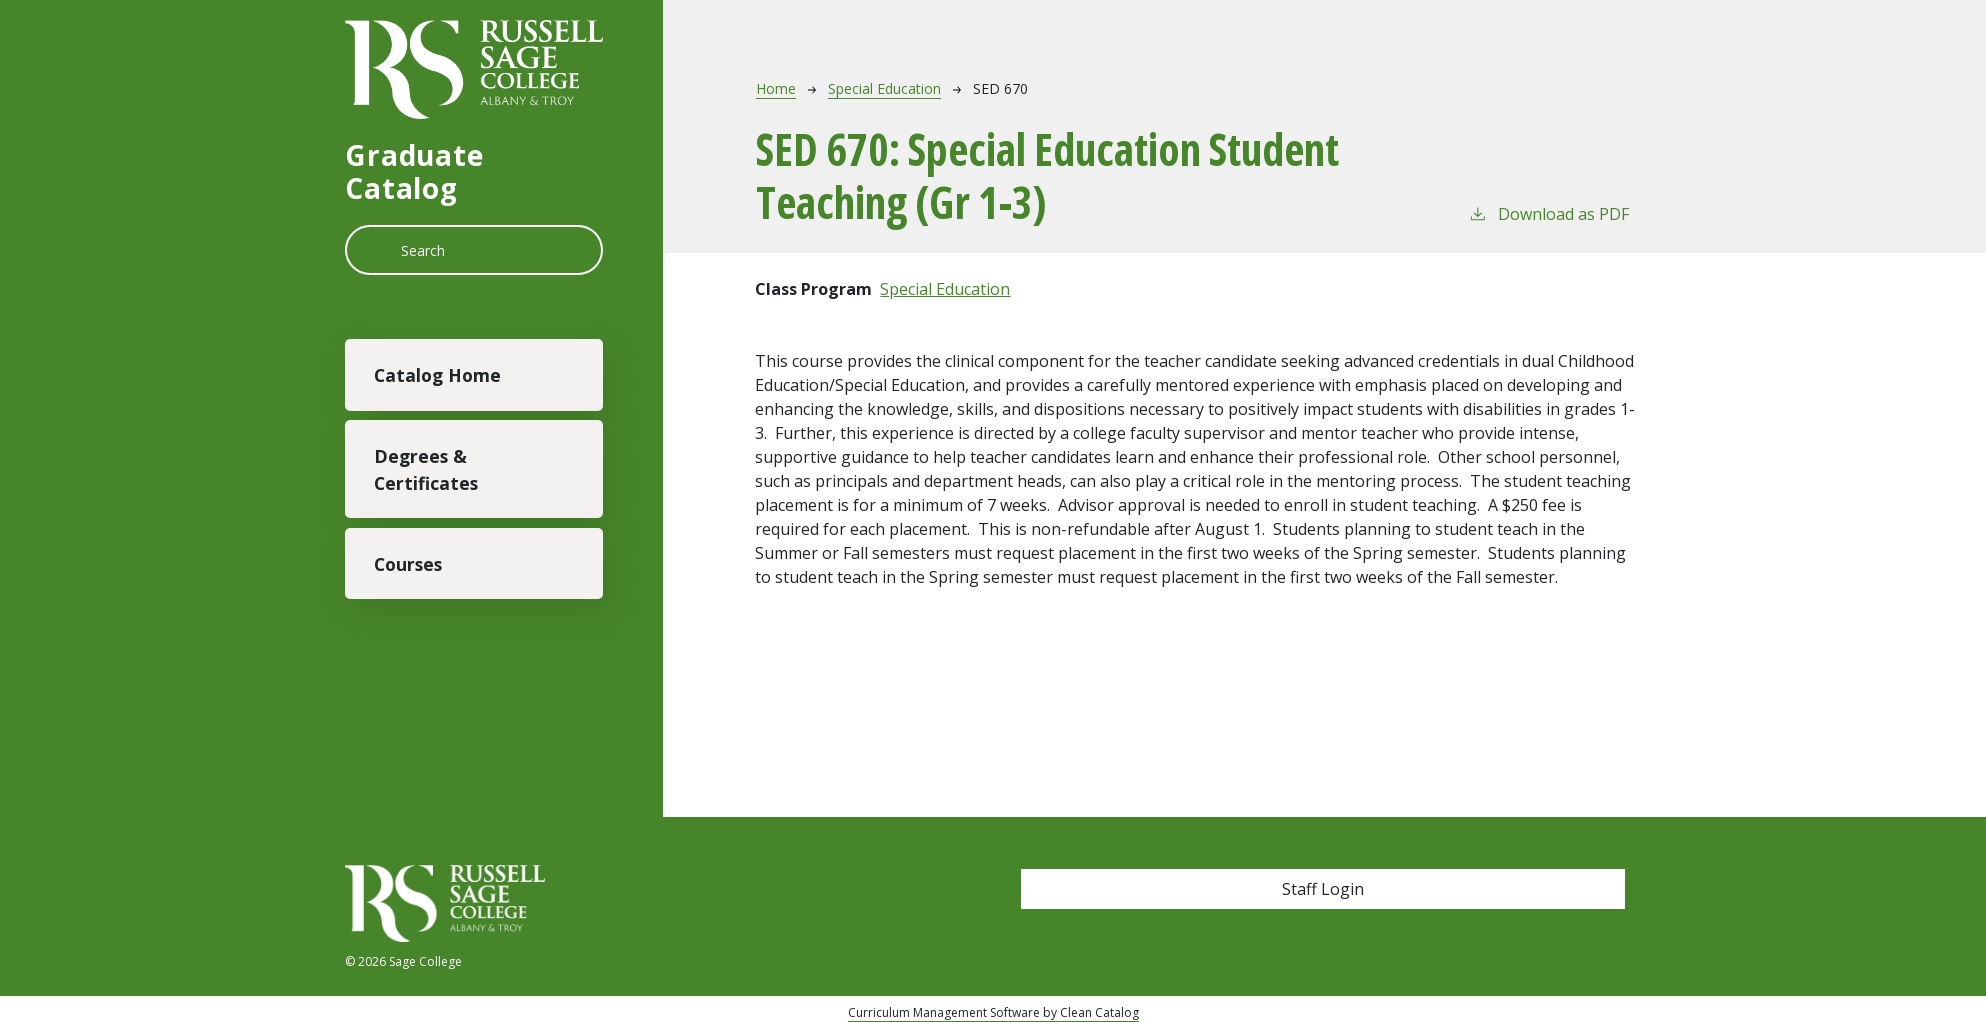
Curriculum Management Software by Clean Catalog (993, 1012)
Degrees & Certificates (426, 469)
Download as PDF (1548, 213)
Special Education (884, 88)
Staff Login (1323, 889)
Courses (408, 564)
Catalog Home (437, 375)
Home (776, 88)
